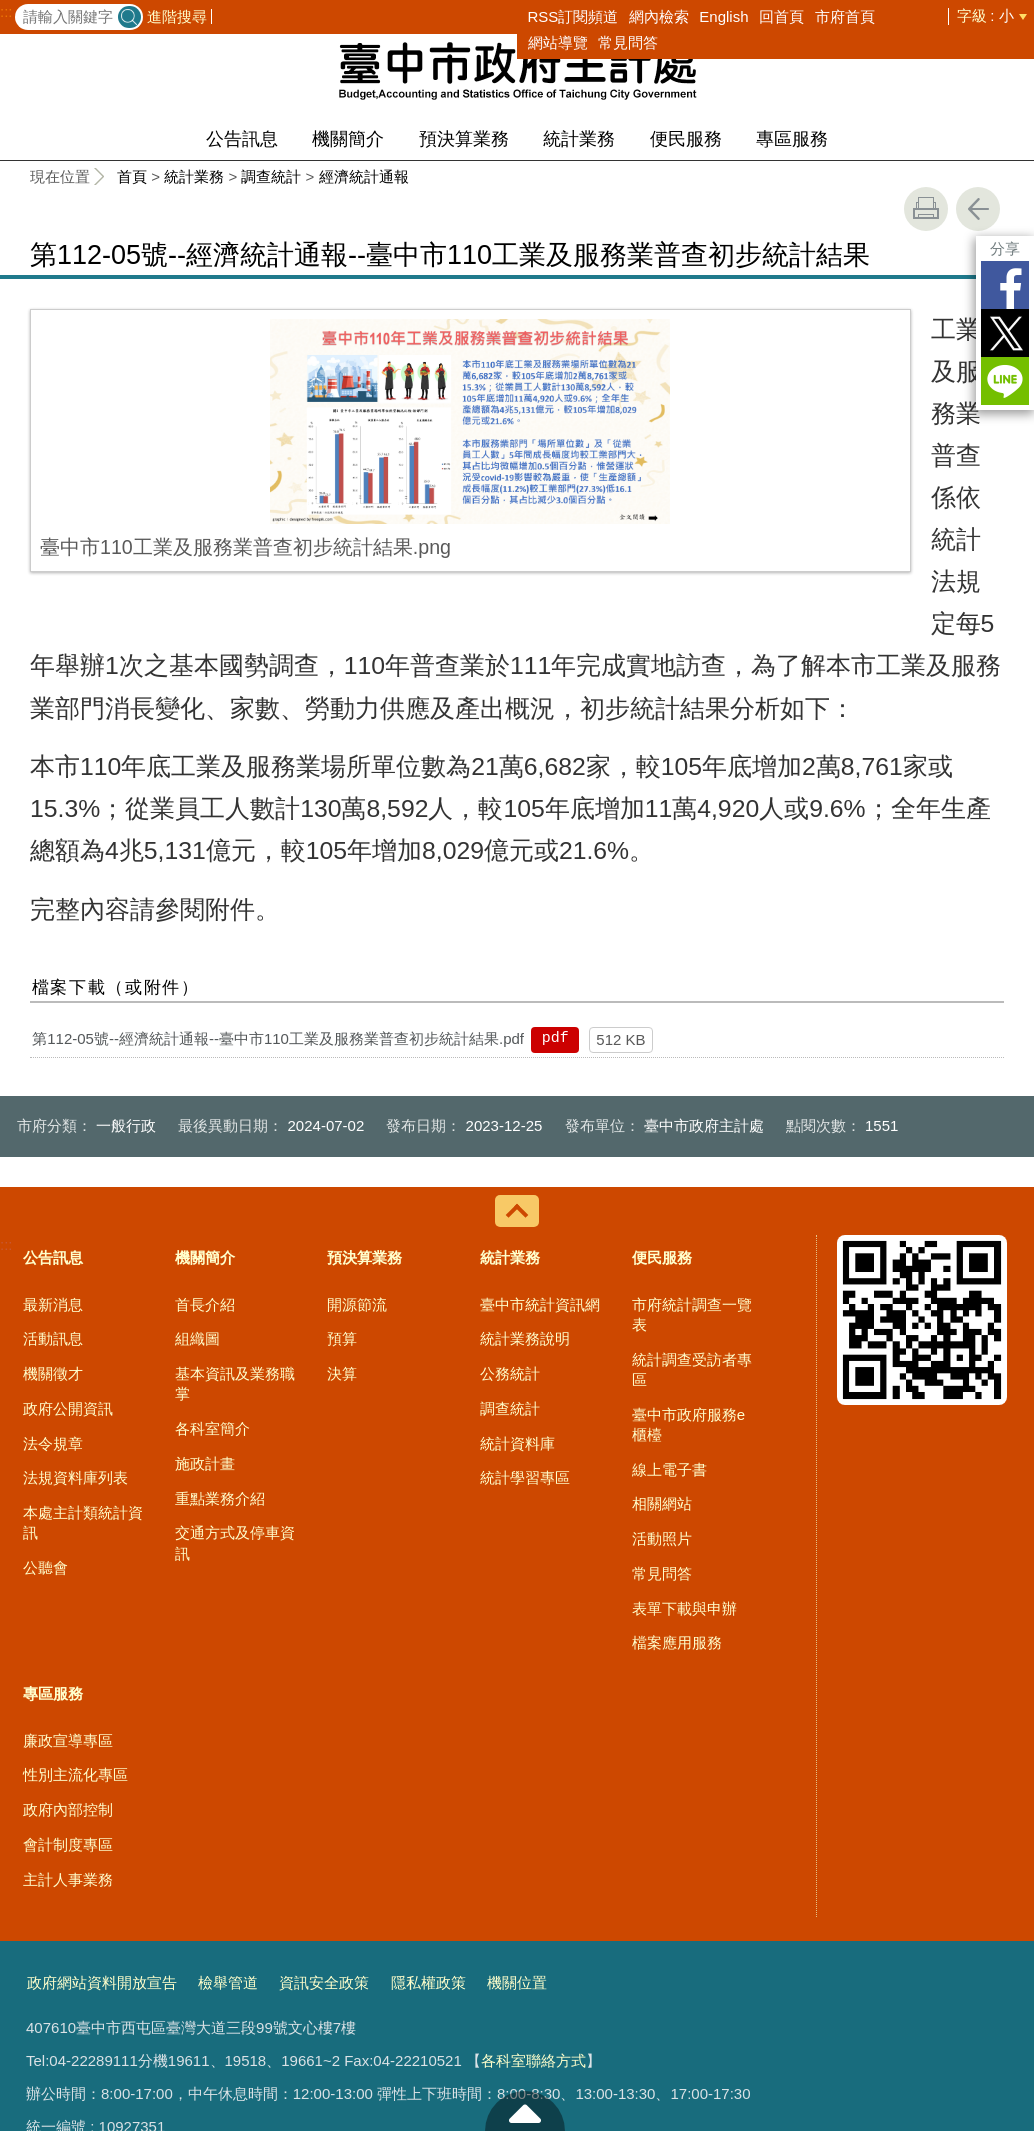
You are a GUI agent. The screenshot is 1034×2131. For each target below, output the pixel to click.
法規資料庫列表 (75, 1309)
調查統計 (271, 176)
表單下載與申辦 (684, 1439)
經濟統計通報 (364, 176)
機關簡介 (348, 139)
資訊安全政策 (324, 1814)
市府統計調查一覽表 (692, 1145)
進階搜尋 (177, 16)
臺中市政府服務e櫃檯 (688, 1255)
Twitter (1005, 333)
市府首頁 (845, 16)
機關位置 (517, 1814)
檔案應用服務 (677, 1474)
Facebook (1005, 285)
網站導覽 (558, 42)
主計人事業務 (68, 1710)
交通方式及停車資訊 (235, 1374)
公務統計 (510, 1205)
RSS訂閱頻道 (573, 16)
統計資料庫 (517, 1274)
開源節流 (357, 1135)
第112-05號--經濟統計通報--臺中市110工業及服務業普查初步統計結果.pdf (278, 869)
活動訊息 (53, 1170)
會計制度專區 (68, 1676)
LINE (1005, 381)
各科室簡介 (212, 1260)
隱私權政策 (428, 1814)
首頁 (132, 176)
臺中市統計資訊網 (540, 1135)
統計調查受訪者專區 (692, 1200)
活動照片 (662, 1370)
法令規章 (53, 1274)
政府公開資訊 (68, 1240)
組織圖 (197, 1170)
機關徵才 (53, 1205)
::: (6, 12)
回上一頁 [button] (978, 209)
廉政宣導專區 (68, 1571)
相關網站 (662, 1335)
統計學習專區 (525, 1309)
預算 (342, 1170)
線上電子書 (669, 1300)
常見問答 (628, 42)
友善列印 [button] (926, 209)
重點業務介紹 (220, 1329)
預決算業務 (464, 139)
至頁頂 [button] (525, 2111)
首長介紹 (205, 1135)
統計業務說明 (525, 1170)
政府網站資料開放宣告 (102, 1814)
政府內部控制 (68, 1641)
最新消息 (53, 1135)
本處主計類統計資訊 (83, 1354)
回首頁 (781, 16)
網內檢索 (659, 16)
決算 (342, 1205)
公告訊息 (242, 139)
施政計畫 (205, 1295)
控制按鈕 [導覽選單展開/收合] (517, 1043)
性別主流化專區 (75, 1606)
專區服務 (792, 139)
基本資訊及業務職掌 (235, 1215)
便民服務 (686, 139)
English (723, 16)
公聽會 (45, 1399)
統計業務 (579, 139)
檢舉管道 (228, 1814)
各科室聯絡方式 (533, 1892)
